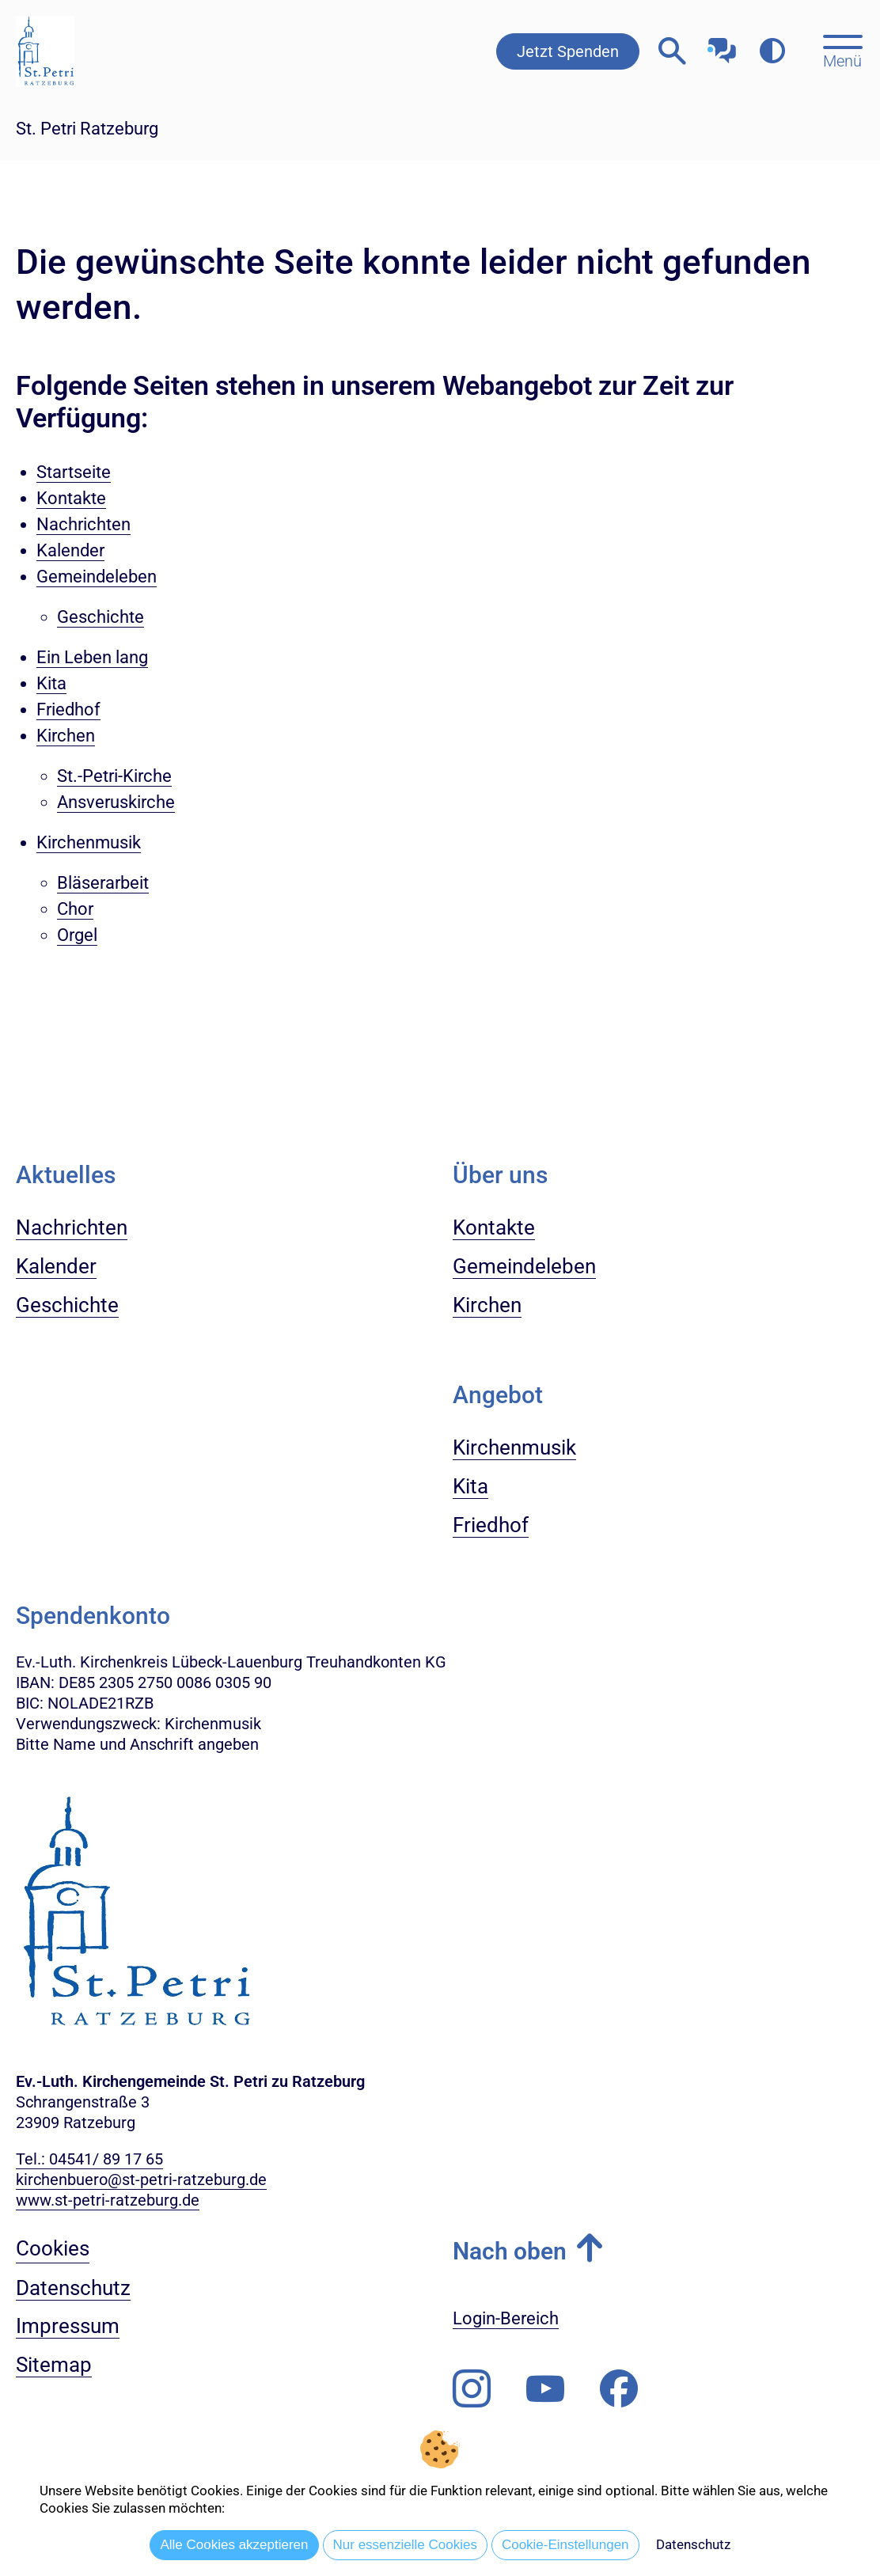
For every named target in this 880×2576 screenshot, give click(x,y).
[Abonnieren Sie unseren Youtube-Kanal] (545, 2389)
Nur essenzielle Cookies (405, 2544)
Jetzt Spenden (568, 51)
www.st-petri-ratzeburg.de (107, 2200)
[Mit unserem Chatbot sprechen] (722, 45)
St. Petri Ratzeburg (87, 128)
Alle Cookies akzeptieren (234, 2544)
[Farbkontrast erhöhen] (772, 51)
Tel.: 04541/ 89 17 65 (89, 2158)
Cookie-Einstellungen (565, 2544)
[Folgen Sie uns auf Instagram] (472, 2389)
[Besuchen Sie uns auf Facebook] (619, 2389)
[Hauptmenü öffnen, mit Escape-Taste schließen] (842, 50)
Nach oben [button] (510, 2251)
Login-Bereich (506, 2318)
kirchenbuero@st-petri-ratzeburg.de (141, 2179)
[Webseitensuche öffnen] (672, 51)
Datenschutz (693, 2544)
